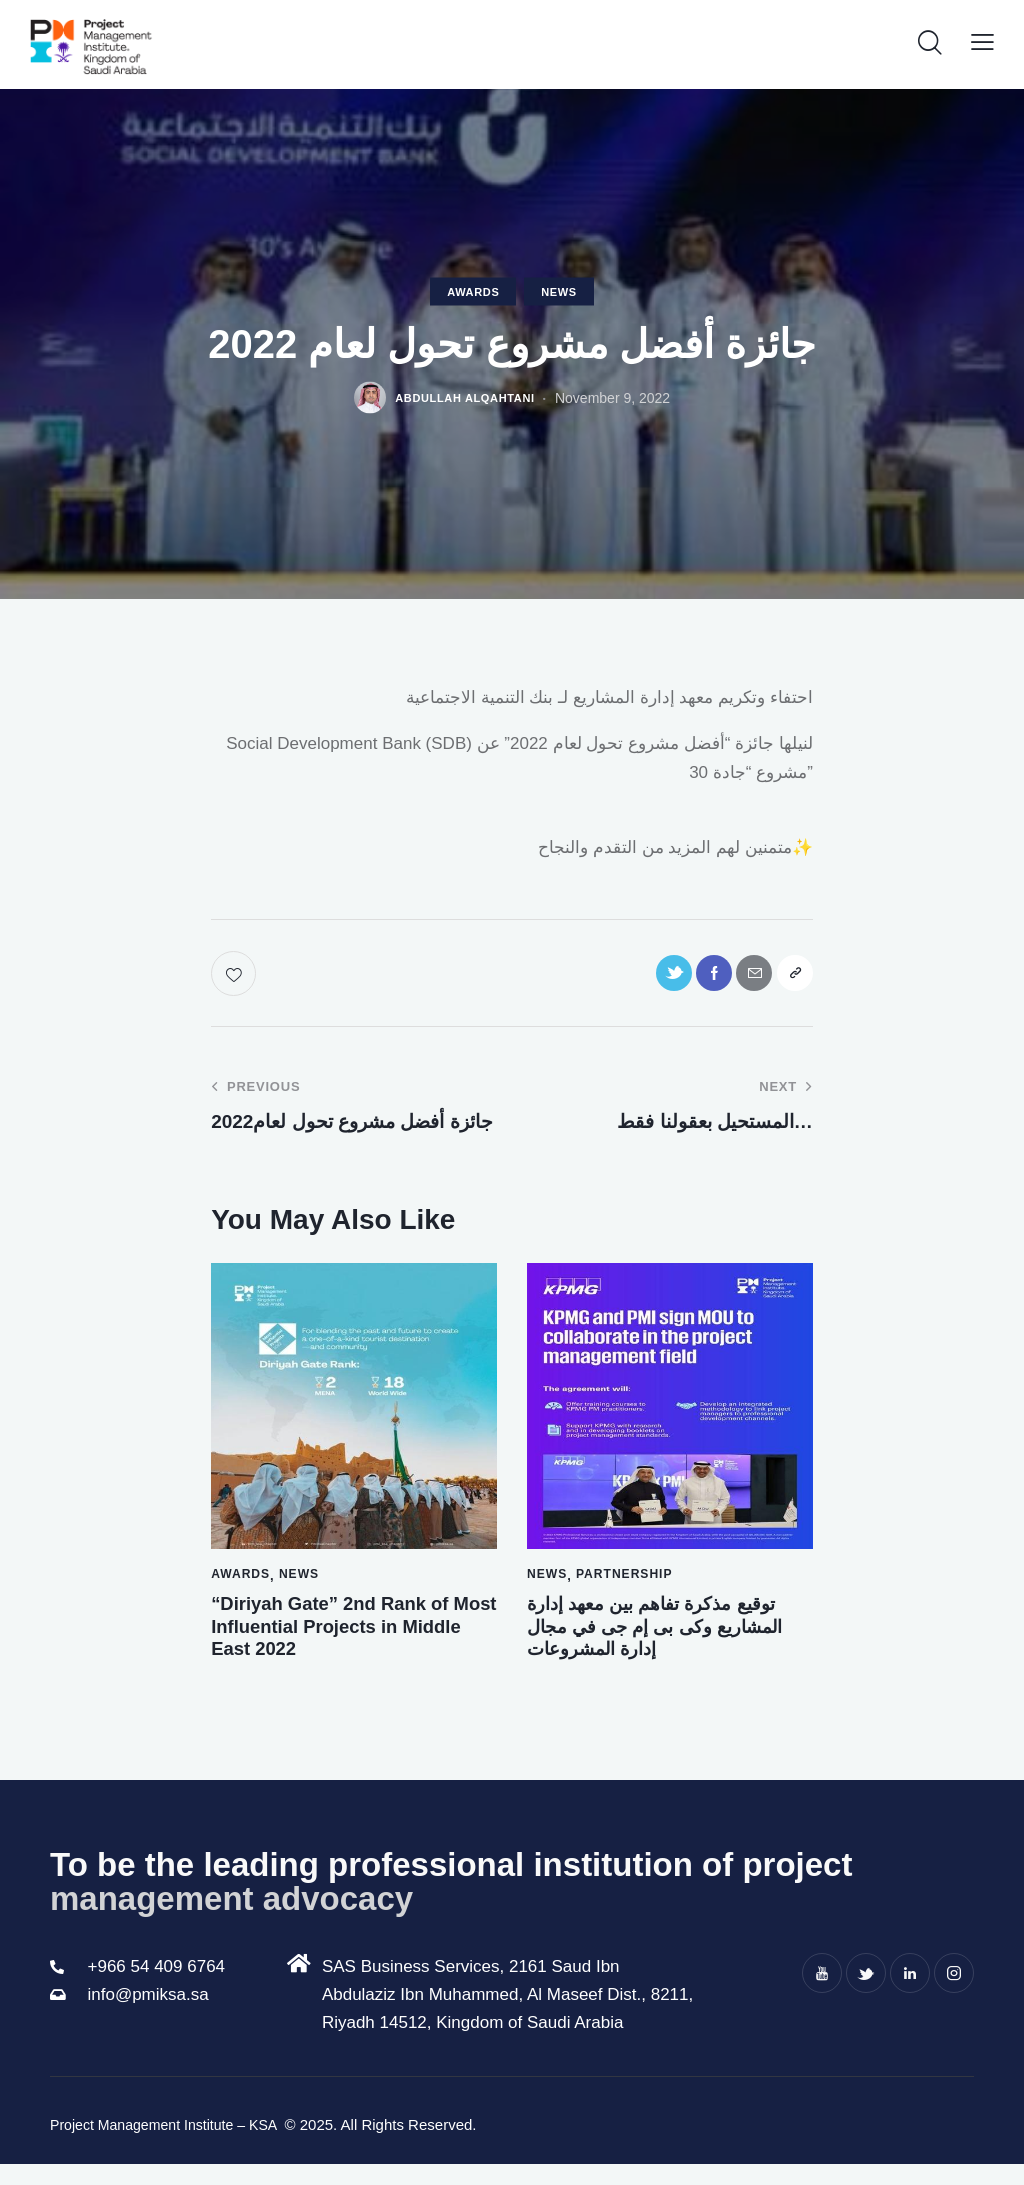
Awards (473, 295)
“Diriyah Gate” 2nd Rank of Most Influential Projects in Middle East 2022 (353, 1642)
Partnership (628, 1585)
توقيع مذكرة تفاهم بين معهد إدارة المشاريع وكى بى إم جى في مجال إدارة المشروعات (663, 1642)
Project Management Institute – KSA (172, 2147)
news (559, 295)
